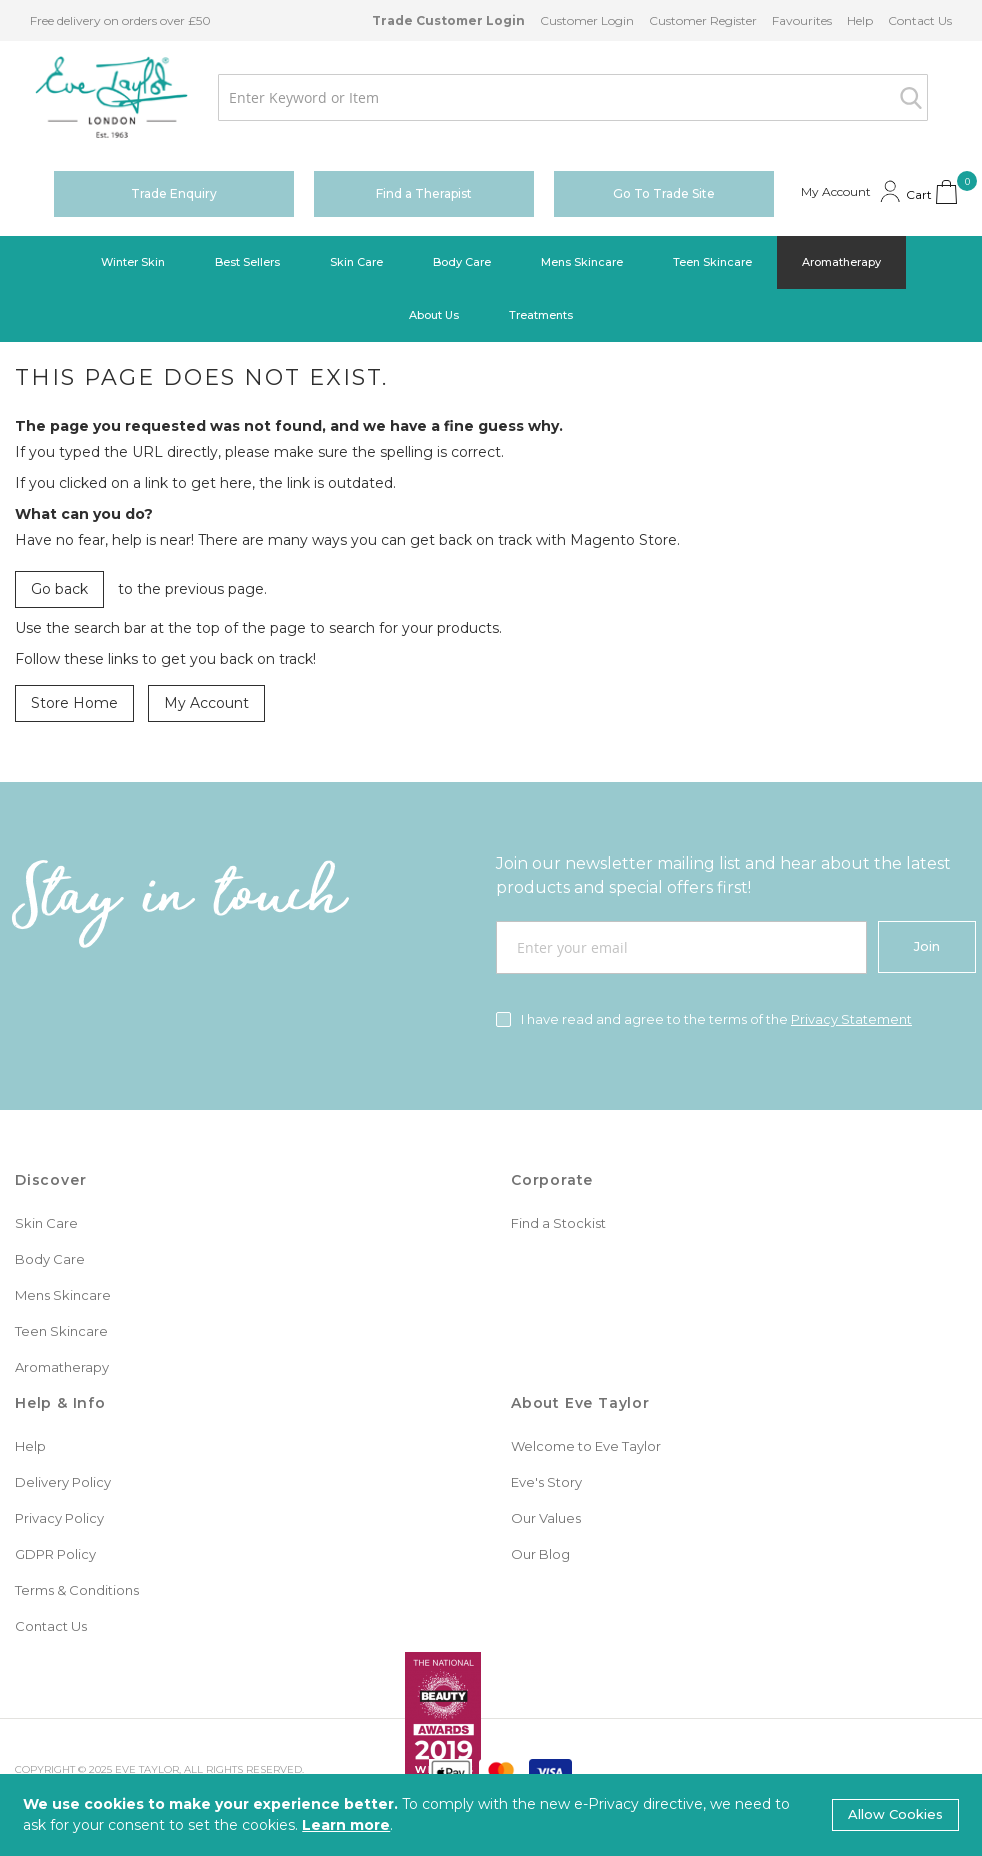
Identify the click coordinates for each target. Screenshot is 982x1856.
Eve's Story (546, 1482)
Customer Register (703, 20)
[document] (491, 1815)
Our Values (546, 1518)
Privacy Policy (59, 1518)
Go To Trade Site (664, 193)
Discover (50, 1180)
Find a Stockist (558, 1223)
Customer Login (587, 20)
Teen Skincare (61, 1331)
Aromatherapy (62, 1367)
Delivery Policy (63, 1482)
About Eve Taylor (580, 1403)
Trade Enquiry (174, 193)
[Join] (927, 947)
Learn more (346, 1825)
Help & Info (60, 1403)
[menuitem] (133, 262)
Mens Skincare (63, 1295)
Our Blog (540, 1554)
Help (860, 20)
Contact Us (920, 20)
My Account (206, 703)
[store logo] (111, 97)
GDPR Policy (55, 1554)
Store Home (74, 703)
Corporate (552, 1180)
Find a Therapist (424, 193)
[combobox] (573, 97)
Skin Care (46, 1223)
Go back (59, 589)
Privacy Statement (851, 1019)
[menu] (491, 289)
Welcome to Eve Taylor (586, 1446)
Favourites (802, 20)
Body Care (50, 1259)
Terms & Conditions (77, 1590)
